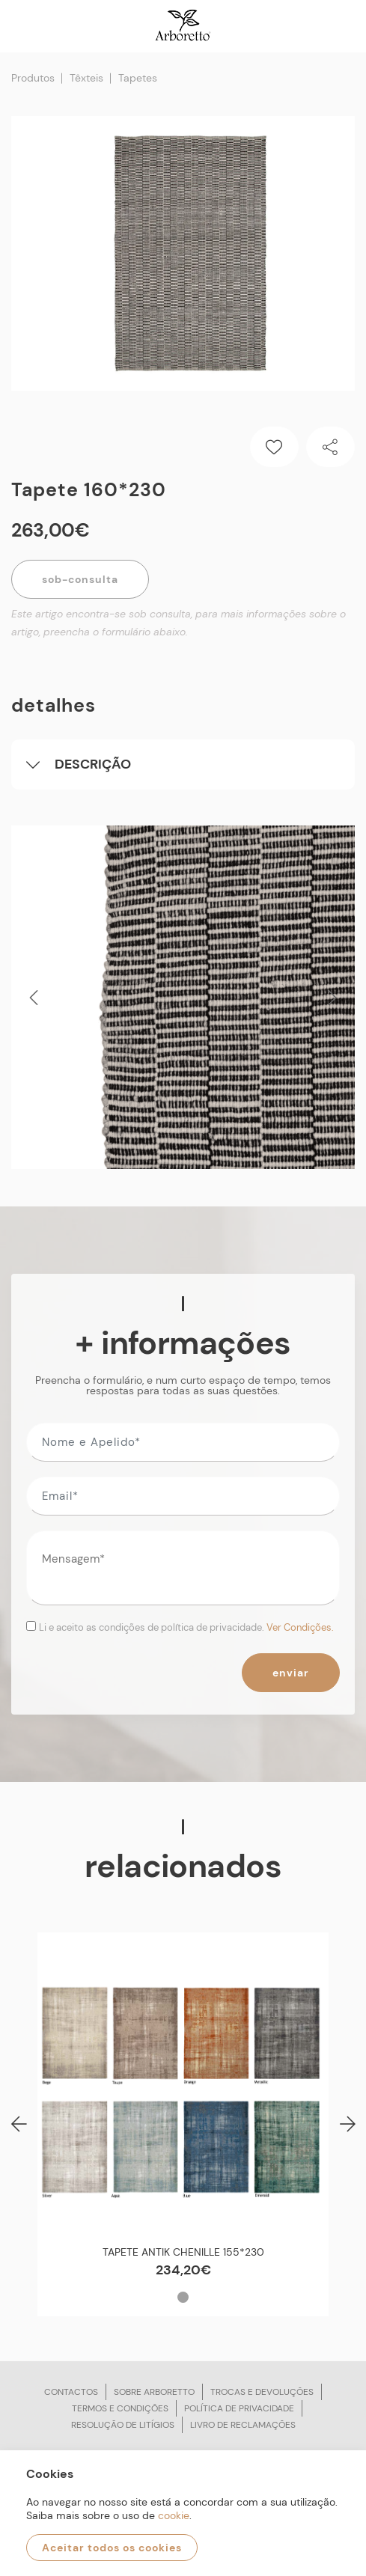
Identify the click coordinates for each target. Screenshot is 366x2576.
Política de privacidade (239, 2408)
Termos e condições (120, 2408)
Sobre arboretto (154, 2392)
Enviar (290, 1672)
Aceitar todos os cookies (112, 2547)
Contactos (71, 2392)
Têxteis (86, 78)
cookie (173, 2515)
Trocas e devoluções (262, 2392)
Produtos (33, 78)
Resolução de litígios (122, 2425)
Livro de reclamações (243, 2425)
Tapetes (137, 78)
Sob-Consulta (80, 579)
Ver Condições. (300, 1627)
